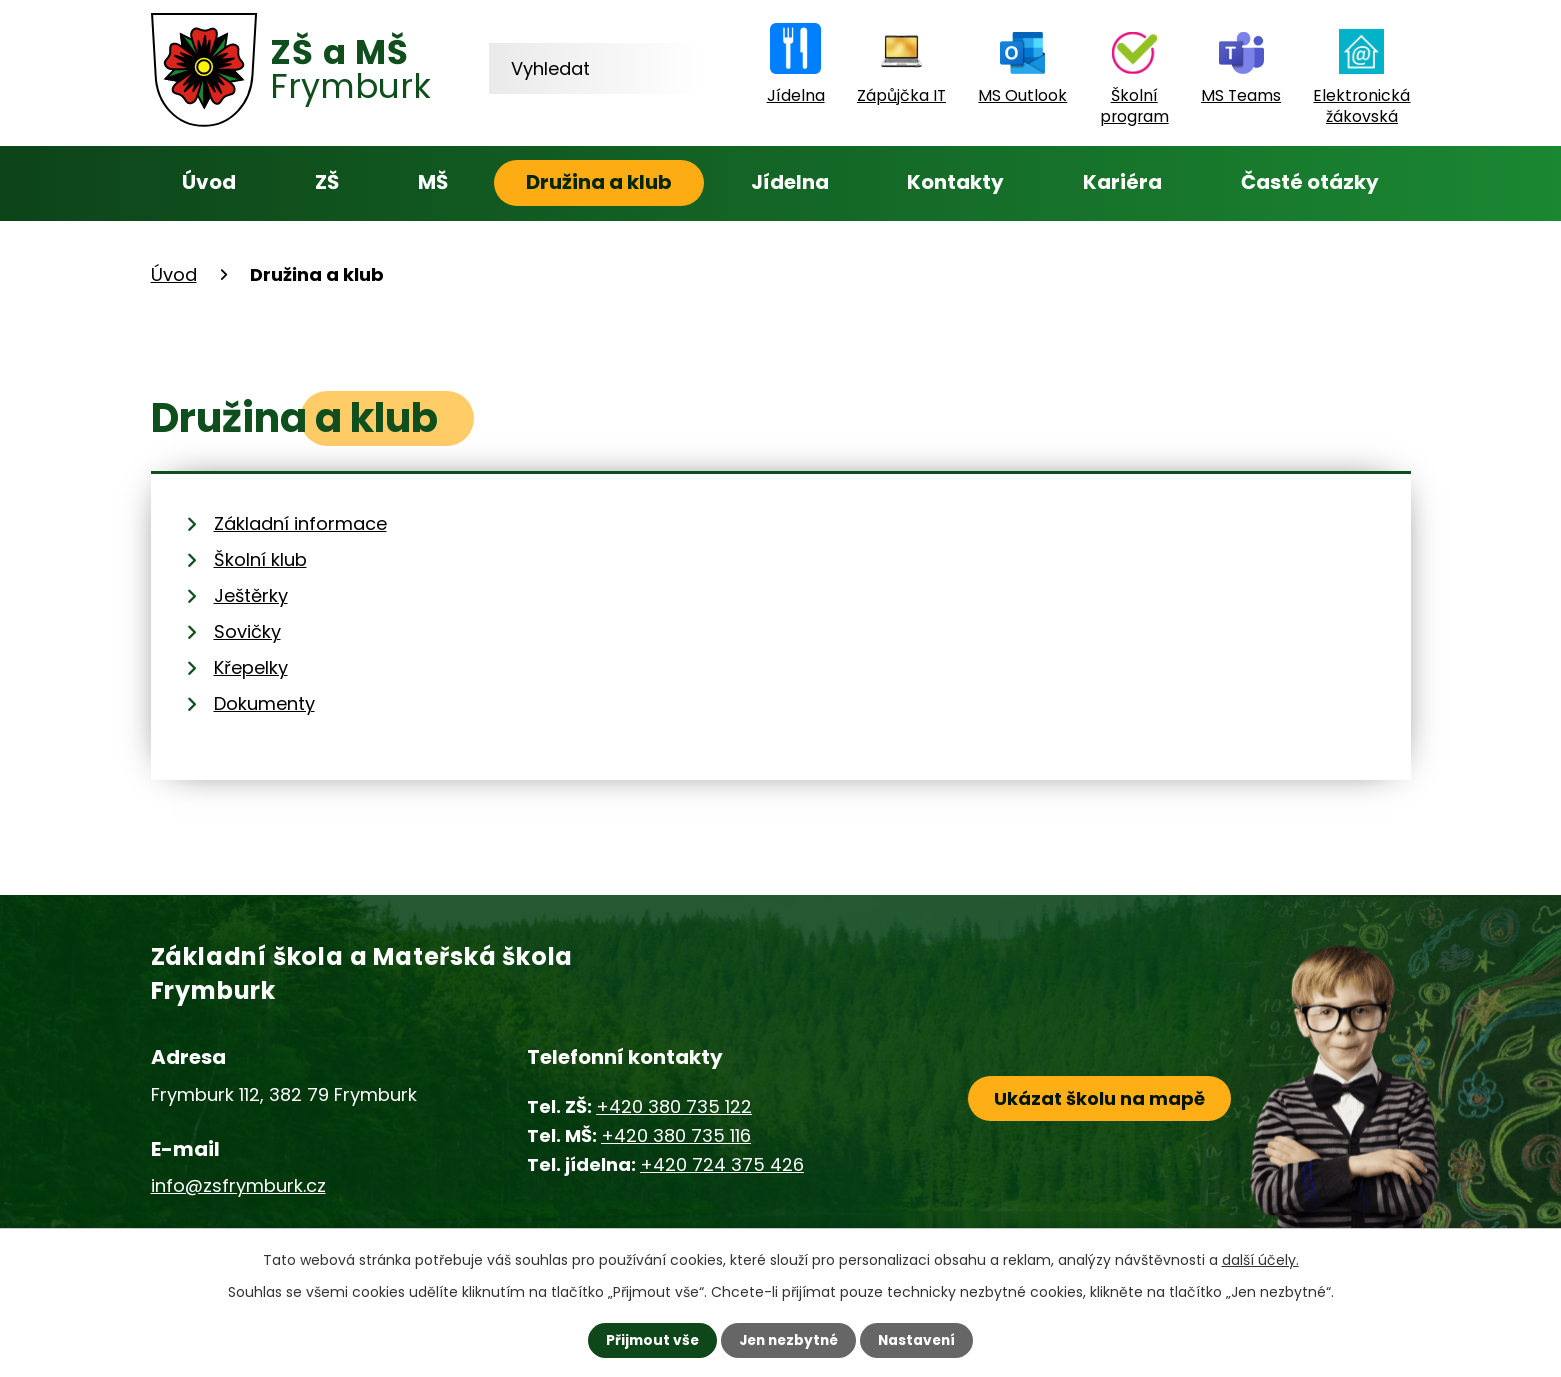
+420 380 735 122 (674, 1106)
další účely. (1260, 1260)
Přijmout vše (648, 1340)
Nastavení (921, 1340)
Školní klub (260, 559)
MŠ (433, 182)
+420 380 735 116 (676, 1135)
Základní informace (300, 523)
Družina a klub (599, 182)
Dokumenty (264, 703)
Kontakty (955, 182)
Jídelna (790, 182)
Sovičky (247, 631)
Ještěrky (251, 595)
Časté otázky (1310, 182)
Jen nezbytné (788, 1340)
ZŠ (327, 182)
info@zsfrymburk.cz (238, 1185)
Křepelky (251, 667)
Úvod (209, 182)
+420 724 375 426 (722, 1164)
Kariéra (1122, 182)
